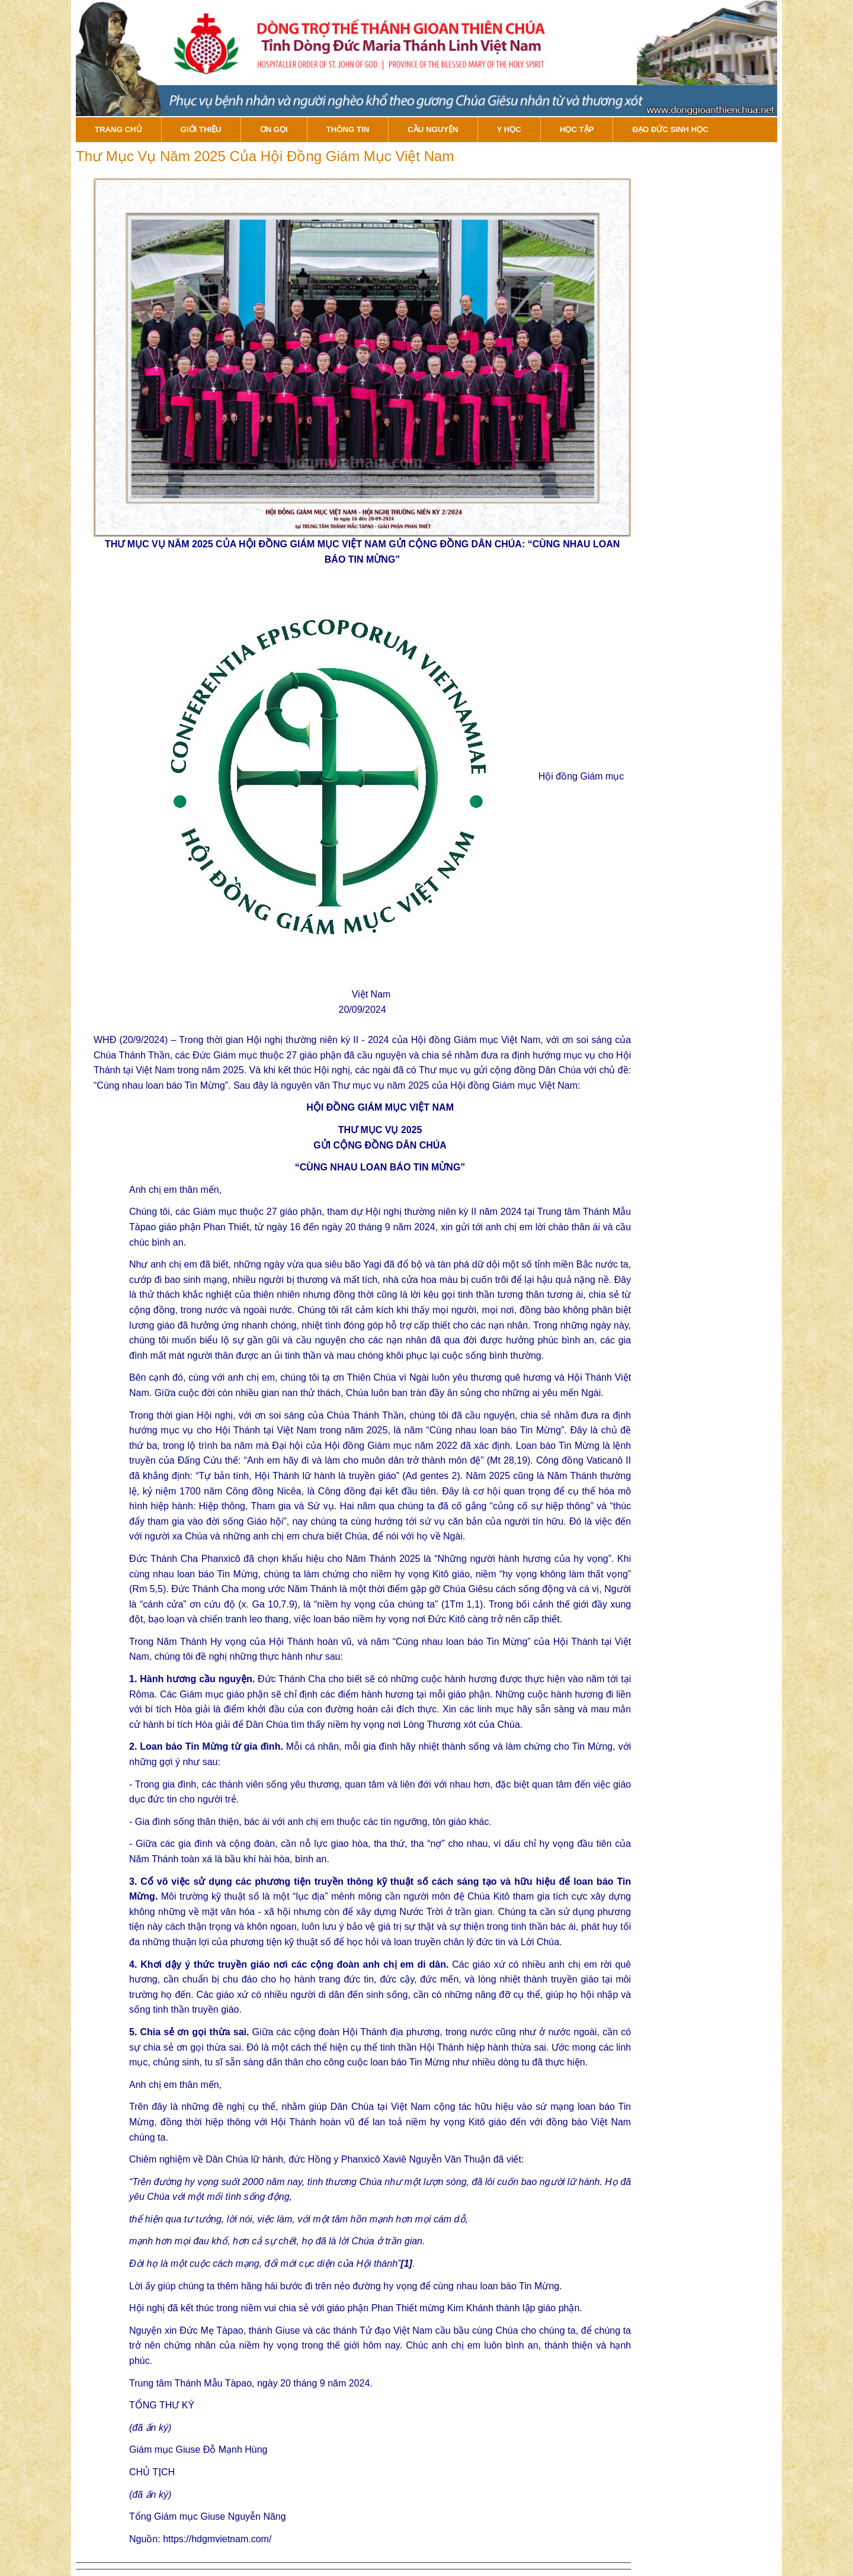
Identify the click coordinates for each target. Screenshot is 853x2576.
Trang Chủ (118, 129)
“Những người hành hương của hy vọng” (522, 1559)
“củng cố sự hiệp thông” (542, 1506)
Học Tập (577, 129)
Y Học (509, 129)
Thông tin (348, 129)
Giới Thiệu (201, 129)
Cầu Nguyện (433, 129)
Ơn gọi (274, 129)
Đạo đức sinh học (670, 129)
